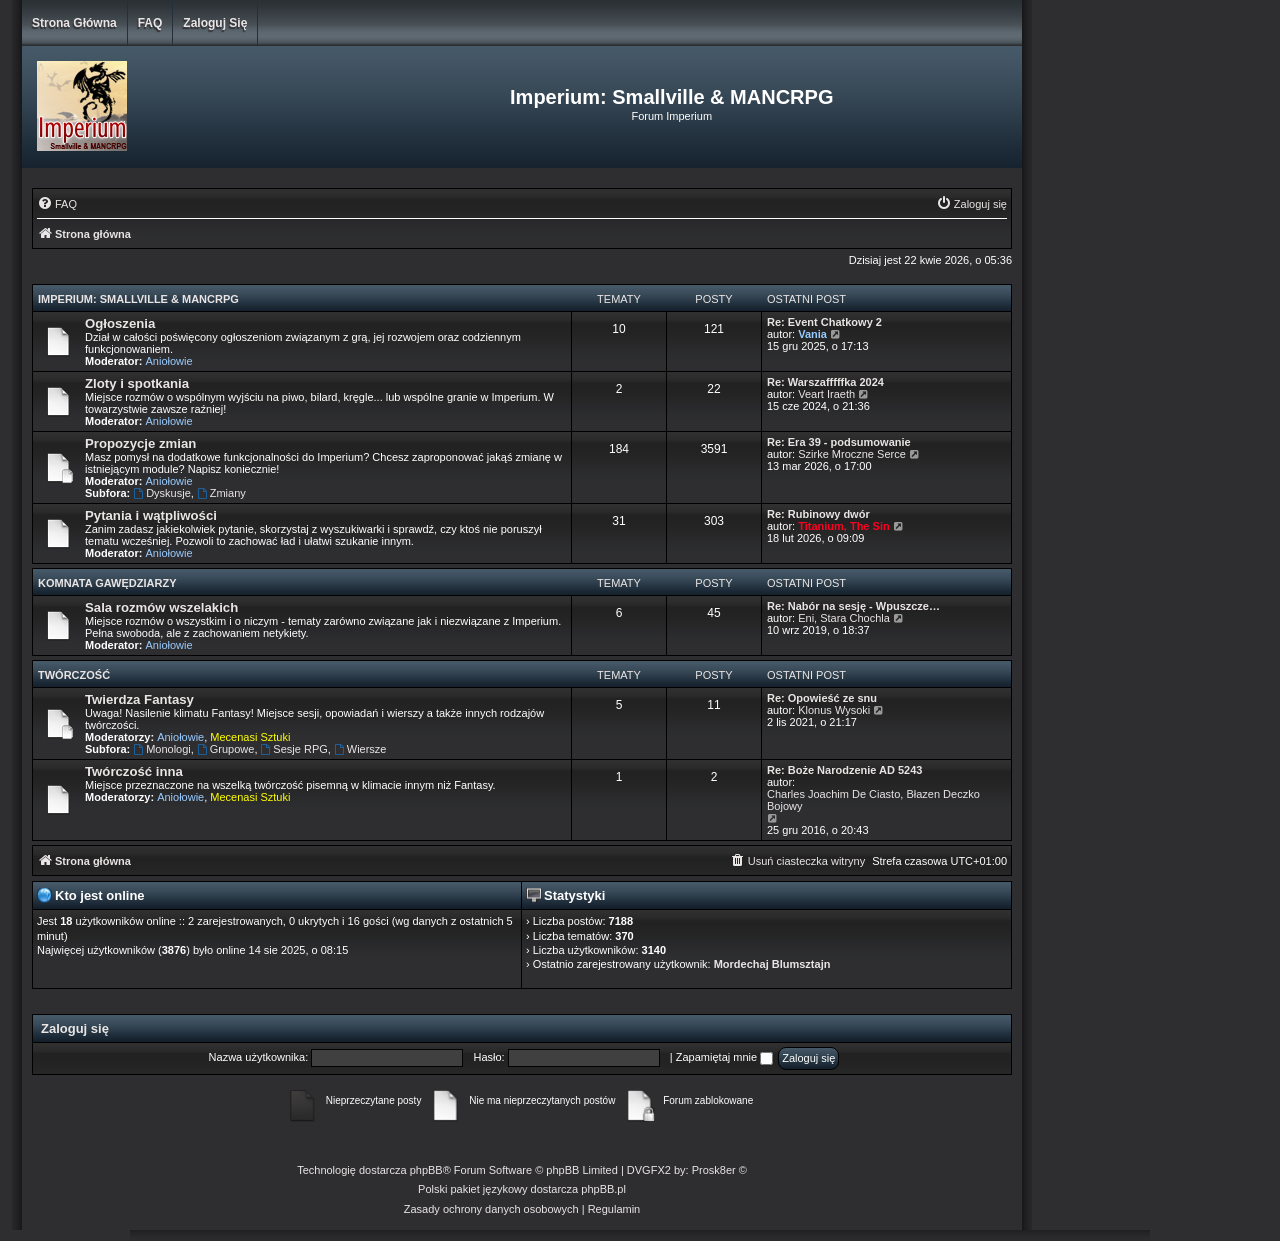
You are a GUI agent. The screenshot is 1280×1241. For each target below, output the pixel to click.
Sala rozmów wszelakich (161, 607)
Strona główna (74, 23)
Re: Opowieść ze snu (822, 698)
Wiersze (360, 749)
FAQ (150, 23)
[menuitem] (57, 204)
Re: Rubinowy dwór (818, 514)
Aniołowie (169, 361)
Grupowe (225, 749)
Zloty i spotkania (137, 383)
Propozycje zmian (140, 443)
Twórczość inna (134, 771)
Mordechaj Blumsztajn (772, 964)
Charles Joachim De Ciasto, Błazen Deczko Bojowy (873, 800)
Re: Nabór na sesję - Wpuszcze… (853, 606)
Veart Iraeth (826, 394)
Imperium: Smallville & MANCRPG (138, 299)
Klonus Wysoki (834, 710)
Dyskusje (161, 493)
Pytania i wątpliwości (151, 515)
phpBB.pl (603, 1189)
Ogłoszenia (120, 323)
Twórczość (74, 675)
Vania (812, 334)
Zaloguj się (215, 23)
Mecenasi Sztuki (250, 737)
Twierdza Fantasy (139, 699)
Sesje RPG (294, 749)
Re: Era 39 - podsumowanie (839, 442)
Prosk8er (714, 1170)
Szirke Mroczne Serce (852, 454)
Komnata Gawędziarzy (107, 583)
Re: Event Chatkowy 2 (824, 322)
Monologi (161, 749)
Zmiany (221, 493)
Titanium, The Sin (843, 526)
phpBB (426, 1170)
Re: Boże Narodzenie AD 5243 (844, 770)
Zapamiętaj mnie (724, 1057)
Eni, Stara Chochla (844, 618)
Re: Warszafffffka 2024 (825, 382)
